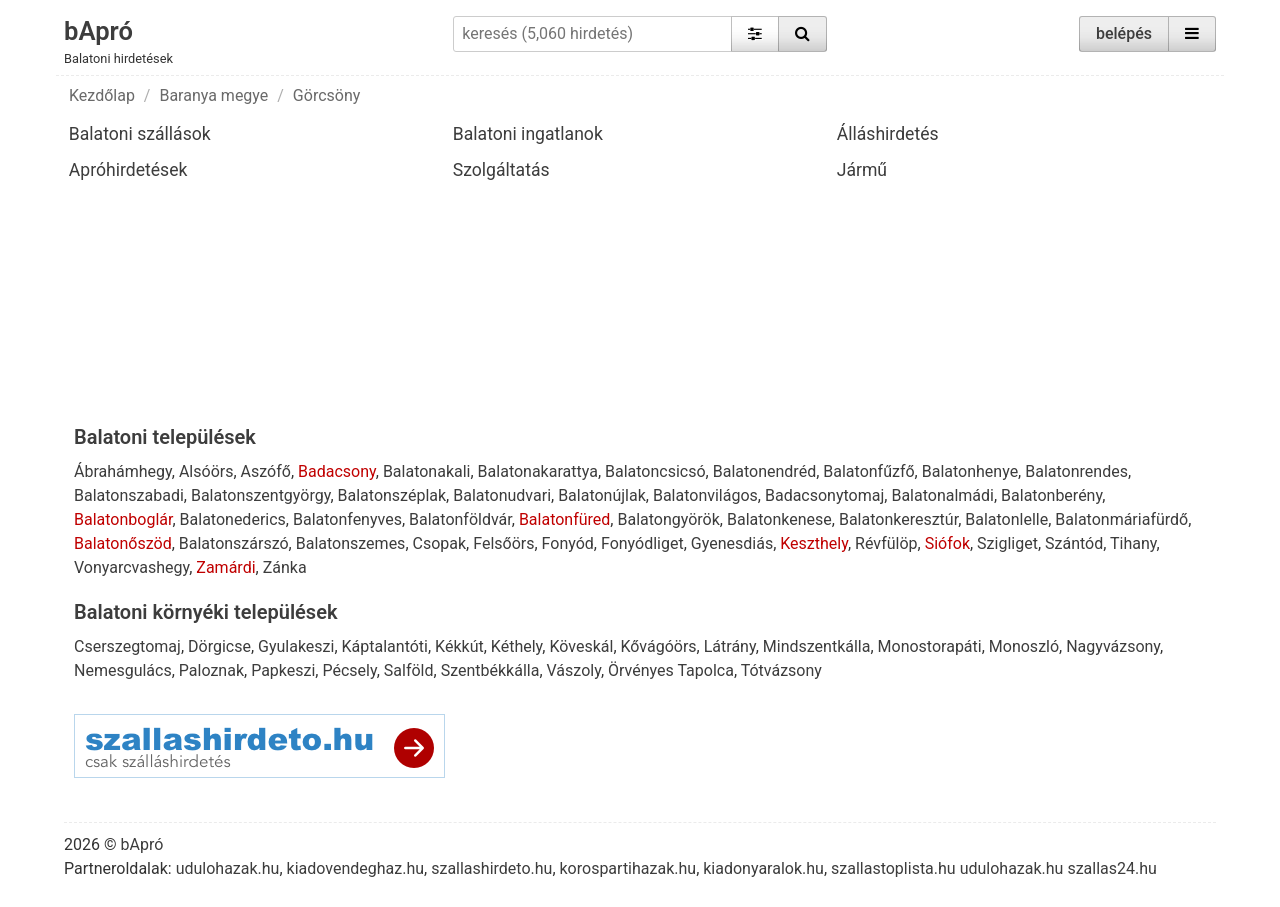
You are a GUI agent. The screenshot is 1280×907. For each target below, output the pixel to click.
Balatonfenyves (347, 519)
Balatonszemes (351, 543)
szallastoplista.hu (893, 868)
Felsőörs (503, 543)
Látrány (730, 646)
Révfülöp (886, 543)
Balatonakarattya (538, 471)
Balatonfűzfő (868, 471)
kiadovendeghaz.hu (356, 868)
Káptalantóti (385, 646)
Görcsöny (326, 95)
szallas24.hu (1111, 868)
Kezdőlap (102, 95)
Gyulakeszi (296, 646)
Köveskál (581, 646)
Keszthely (814, 543)
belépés (1124, 33)
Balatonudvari (502, 495)
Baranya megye (213, 95)
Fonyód (568, 543)
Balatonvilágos (705, 495)
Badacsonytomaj (824, 495)
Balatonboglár (123, 519)
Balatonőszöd (123, 543)
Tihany (1133, 543)
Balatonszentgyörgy (260, 495)
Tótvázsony (781, 670)
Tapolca (705, 670)
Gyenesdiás (732, 543)
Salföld (409, 670)
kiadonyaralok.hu (763, 868)
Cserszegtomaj (127, 646)
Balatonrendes (1076, 471)
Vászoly (574, 670)
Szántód (1074, 543)
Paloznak (211, 670)
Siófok (947, 543)
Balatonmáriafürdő (1121, 519)
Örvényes (641, 670)
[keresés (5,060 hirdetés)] (592, 34)
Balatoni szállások (140, 134)
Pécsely (349, 670)
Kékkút (459, 646)
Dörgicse (219, 646)
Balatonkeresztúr (898, 519)
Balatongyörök (668, 519)
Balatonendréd (764, 471)
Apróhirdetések (128, 170)
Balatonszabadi (129, 495)
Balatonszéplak (392, 495)
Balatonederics (233, 519)
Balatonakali (427, 471)
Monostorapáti (930, 646)
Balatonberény (1051, 495)
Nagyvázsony (1113, 646)
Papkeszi (283, 670)
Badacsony (337, 471)
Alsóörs (206, 471)
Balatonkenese (779, 519)
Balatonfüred (564, 519)
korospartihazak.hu (628, 868)
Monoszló (1024, 646)
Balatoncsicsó (655, 471)
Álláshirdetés (888, 134)
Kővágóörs (659, 646)
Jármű (862, 170)
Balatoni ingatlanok (528, 134)
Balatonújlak (602, 495)
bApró (98, 31)
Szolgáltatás (501, 170)
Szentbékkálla (490, 670)
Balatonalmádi (942, 495)
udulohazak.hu (228, 868)
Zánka (285, 567)
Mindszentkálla (817, 646)
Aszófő (266, 471)
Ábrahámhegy (123, 471)
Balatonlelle (1006, 519)
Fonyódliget (642, 543)
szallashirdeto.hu (491, 868)
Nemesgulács (123, 670)
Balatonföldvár (460, 519)
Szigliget (1007, 543)
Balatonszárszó (234, 543)
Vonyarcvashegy (131, 567)
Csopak (440, 543)
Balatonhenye (970, 471)
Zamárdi (225, 567)
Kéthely (516, 646)
